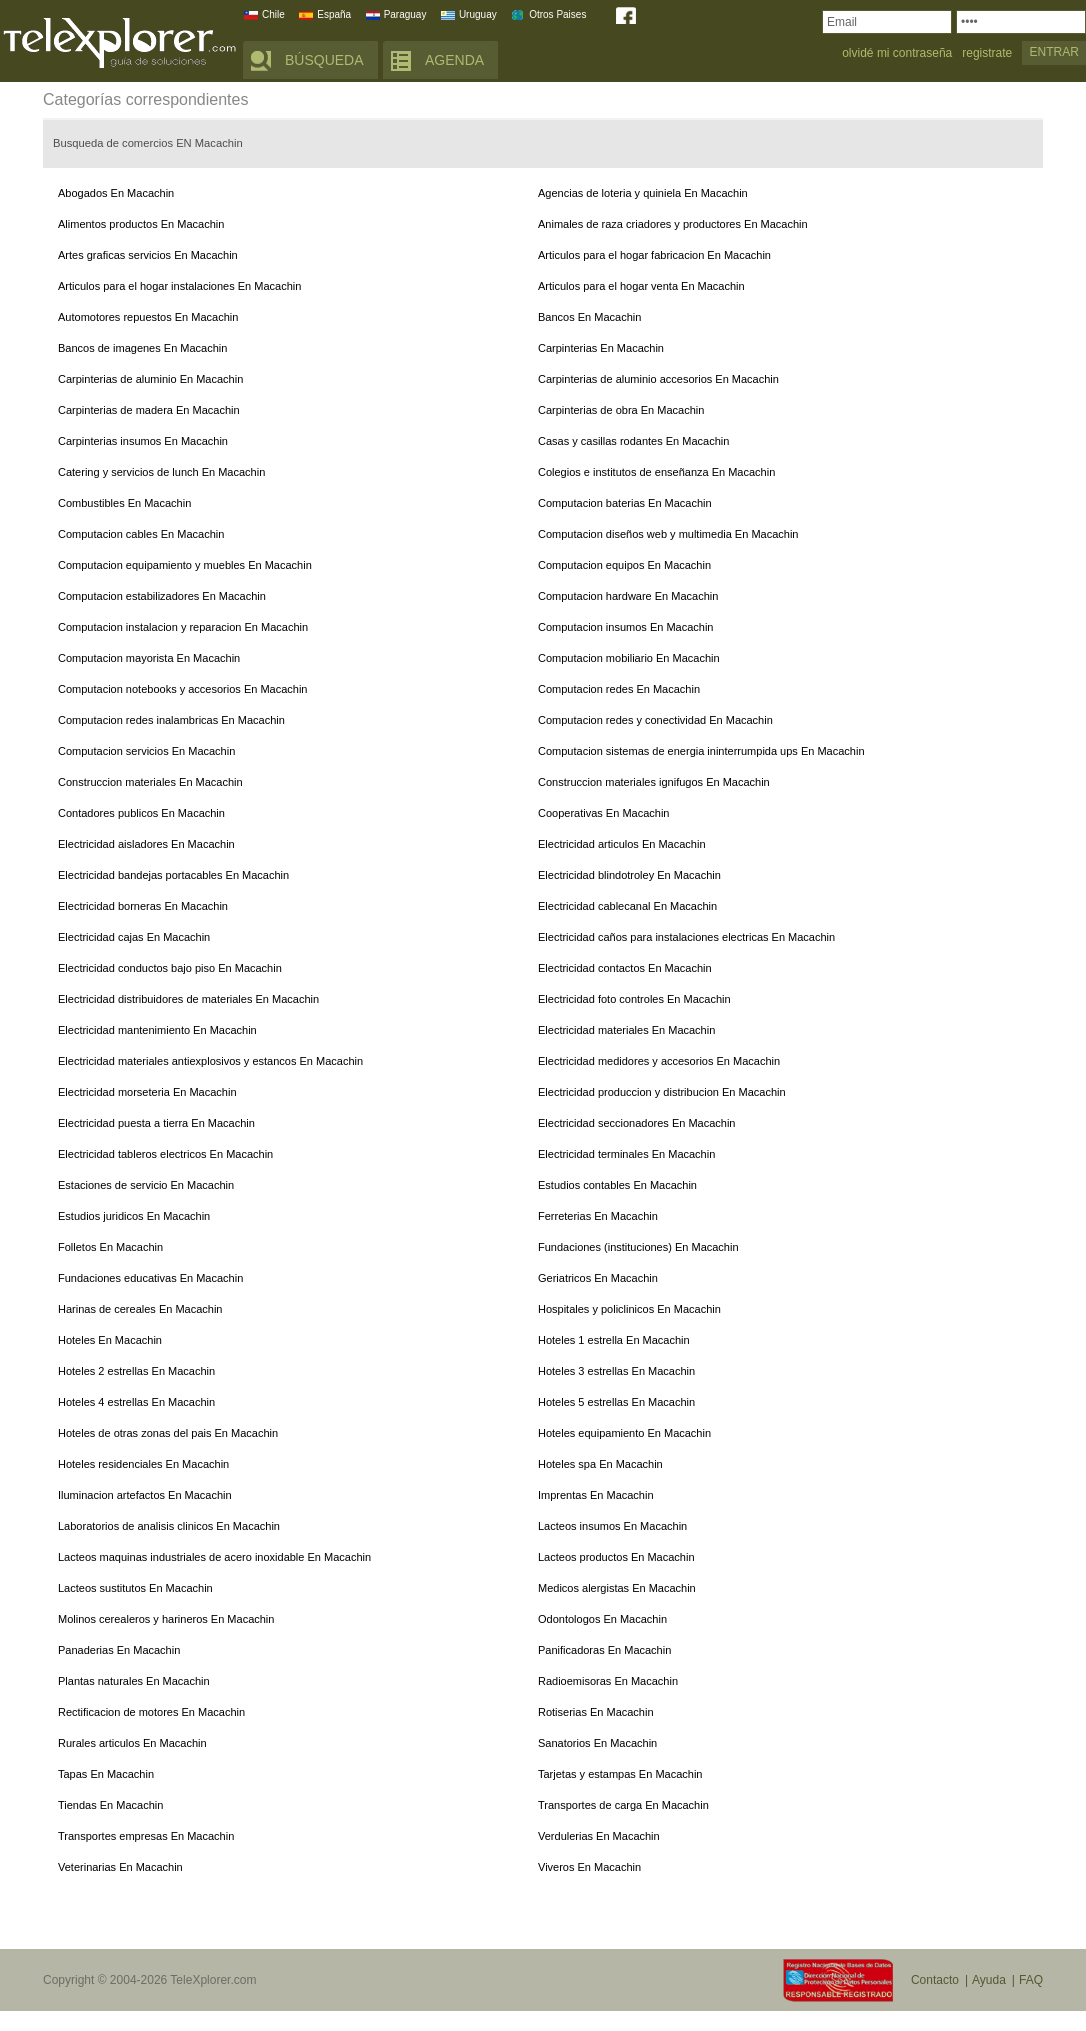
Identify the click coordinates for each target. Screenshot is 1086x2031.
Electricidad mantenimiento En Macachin (157, 1030)
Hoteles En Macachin (110, 1340)
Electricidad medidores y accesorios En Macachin (659, 1061)
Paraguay (405, 14)
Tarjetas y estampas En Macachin (620, 1774)
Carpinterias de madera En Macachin (149, 410)
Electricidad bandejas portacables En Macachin (173, 875)
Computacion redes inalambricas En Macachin (171, 720)
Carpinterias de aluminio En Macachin (150, 379)
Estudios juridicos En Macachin (134, 1216)
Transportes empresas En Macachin (146, 1836)
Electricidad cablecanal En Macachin (627, 906)
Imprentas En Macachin (596, 1495)
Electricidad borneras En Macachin (143, 906)
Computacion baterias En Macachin (625, 503)
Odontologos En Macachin (602, 1619)
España (334, 14)
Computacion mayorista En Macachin (149, 658)
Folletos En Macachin (110, 1247)
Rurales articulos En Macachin (132, 1743)
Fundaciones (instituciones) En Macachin (638, 1247)
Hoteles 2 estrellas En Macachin (136, 1371)
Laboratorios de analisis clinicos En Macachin (169, 1526)
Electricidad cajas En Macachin (134, 937)
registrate (987, 53)
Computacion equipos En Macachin (624, 565)
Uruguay (478, 14)
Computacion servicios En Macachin (146, 751)
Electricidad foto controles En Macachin (634, 999)
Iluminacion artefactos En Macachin (145, 1495)
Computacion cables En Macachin (141, 534)
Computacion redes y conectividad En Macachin (655, 720)
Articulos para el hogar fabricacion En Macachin (654, 255)
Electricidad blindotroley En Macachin (629, 875)
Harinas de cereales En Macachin (140, 1309)
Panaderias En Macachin (119, 1650)
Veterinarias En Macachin (120, 1867)
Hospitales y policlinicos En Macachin (629, 1309)
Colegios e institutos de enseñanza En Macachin (656, 472)
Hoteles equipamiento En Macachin (624, 1433)
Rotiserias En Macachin (596, 1712)
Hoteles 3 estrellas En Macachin (616, 1371)
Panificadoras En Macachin (604, 1650)
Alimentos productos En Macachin (141, 224)
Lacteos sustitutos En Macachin (135, 1588)
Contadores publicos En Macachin (141, 813)
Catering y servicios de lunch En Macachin (161, 472)
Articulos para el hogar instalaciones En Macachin (179, 286)
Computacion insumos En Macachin (625, 627)
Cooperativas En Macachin (603, 813)
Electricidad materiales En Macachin (626, 1030)
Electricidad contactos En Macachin (625, 968)
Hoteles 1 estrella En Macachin (614, 1340)
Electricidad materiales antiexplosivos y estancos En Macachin (210, 1061)
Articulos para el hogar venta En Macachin (641, 286)
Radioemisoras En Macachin (608, 1681)
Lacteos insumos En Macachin (612, 1526)
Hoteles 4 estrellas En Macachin (136, 1402)
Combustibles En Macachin (124, 503)
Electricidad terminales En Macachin (626, 1154)
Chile (273, 14)
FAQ (1031, 1980)
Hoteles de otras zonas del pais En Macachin (168, 1433)
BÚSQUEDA (324, 60)
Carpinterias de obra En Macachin (621, 410)
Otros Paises (557, 14)
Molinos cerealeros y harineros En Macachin (166, 1619)
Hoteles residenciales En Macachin (143, 1464)
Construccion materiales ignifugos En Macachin (654, 782)
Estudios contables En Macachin (617, 1185)
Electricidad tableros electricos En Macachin (165, 1154)
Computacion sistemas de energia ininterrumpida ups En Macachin (701, 751)
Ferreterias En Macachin (598, 1216)
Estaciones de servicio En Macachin (146, 1185)
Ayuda (989, 1980)
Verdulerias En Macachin (599, 1836)
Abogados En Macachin (116, 193)
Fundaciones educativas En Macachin (150, 1278)
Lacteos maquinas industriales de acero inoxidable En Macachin (214, 1557)
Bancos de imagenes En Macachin (142, 348)
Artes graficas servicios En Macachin (148, 255)
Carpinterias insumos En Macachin (143, 441)
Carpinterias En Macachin (601, 348)
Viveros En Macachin (589, 1867)
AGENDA (454, 60)
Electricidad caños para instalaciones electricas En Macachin (686, 937)
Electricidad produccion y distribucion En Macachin (662, 1092)
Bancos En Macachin (589, 317)
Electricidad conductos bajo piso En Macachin (170, 968)
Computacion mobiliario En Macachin (629, 658)
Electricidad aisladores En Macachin (146, 844)
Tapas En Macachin (106, 1774)
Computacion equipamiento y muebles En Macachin (185, 565)
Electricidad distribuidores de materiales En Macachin (188, 999)
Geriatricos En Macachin (598, 1278)
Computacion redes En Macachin (619, 689)
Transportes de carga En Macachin (623, 1805)
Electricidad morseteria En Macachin (147, 1092)
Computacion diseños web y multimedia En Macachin (668, 534)
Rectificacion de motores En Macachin (151, 1712)
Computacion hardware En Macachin (628, 596)
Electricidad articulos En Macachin (622, 844)
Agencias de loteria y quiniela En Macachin (643, 193)
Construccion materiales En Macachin (150, 782)
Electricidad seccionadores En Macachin (637, 1123)
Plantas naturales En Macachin (134, 1681)
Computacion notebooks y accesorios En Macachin (182, 689)
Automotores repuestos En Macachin (148, 317)
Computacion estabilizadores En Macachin (162, 596)
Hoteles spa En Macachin (600, 1464)
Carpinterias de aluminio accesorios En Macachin (658, 379)
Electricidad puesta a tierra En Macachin (156, 1123)
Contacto (935, 1980)
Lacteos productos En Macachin (616, 1557)
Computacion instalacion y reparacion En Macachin (183, 627)
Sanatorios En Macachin (597, 1743)
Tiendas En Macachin (110, 1805)
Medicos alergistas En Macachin (617, 1588)
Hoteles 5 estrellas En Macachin (616, 1402)
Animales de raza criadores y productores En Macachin (673, 224)
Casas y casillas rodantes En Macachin (633, 441)
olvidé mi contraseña (897, 53)
